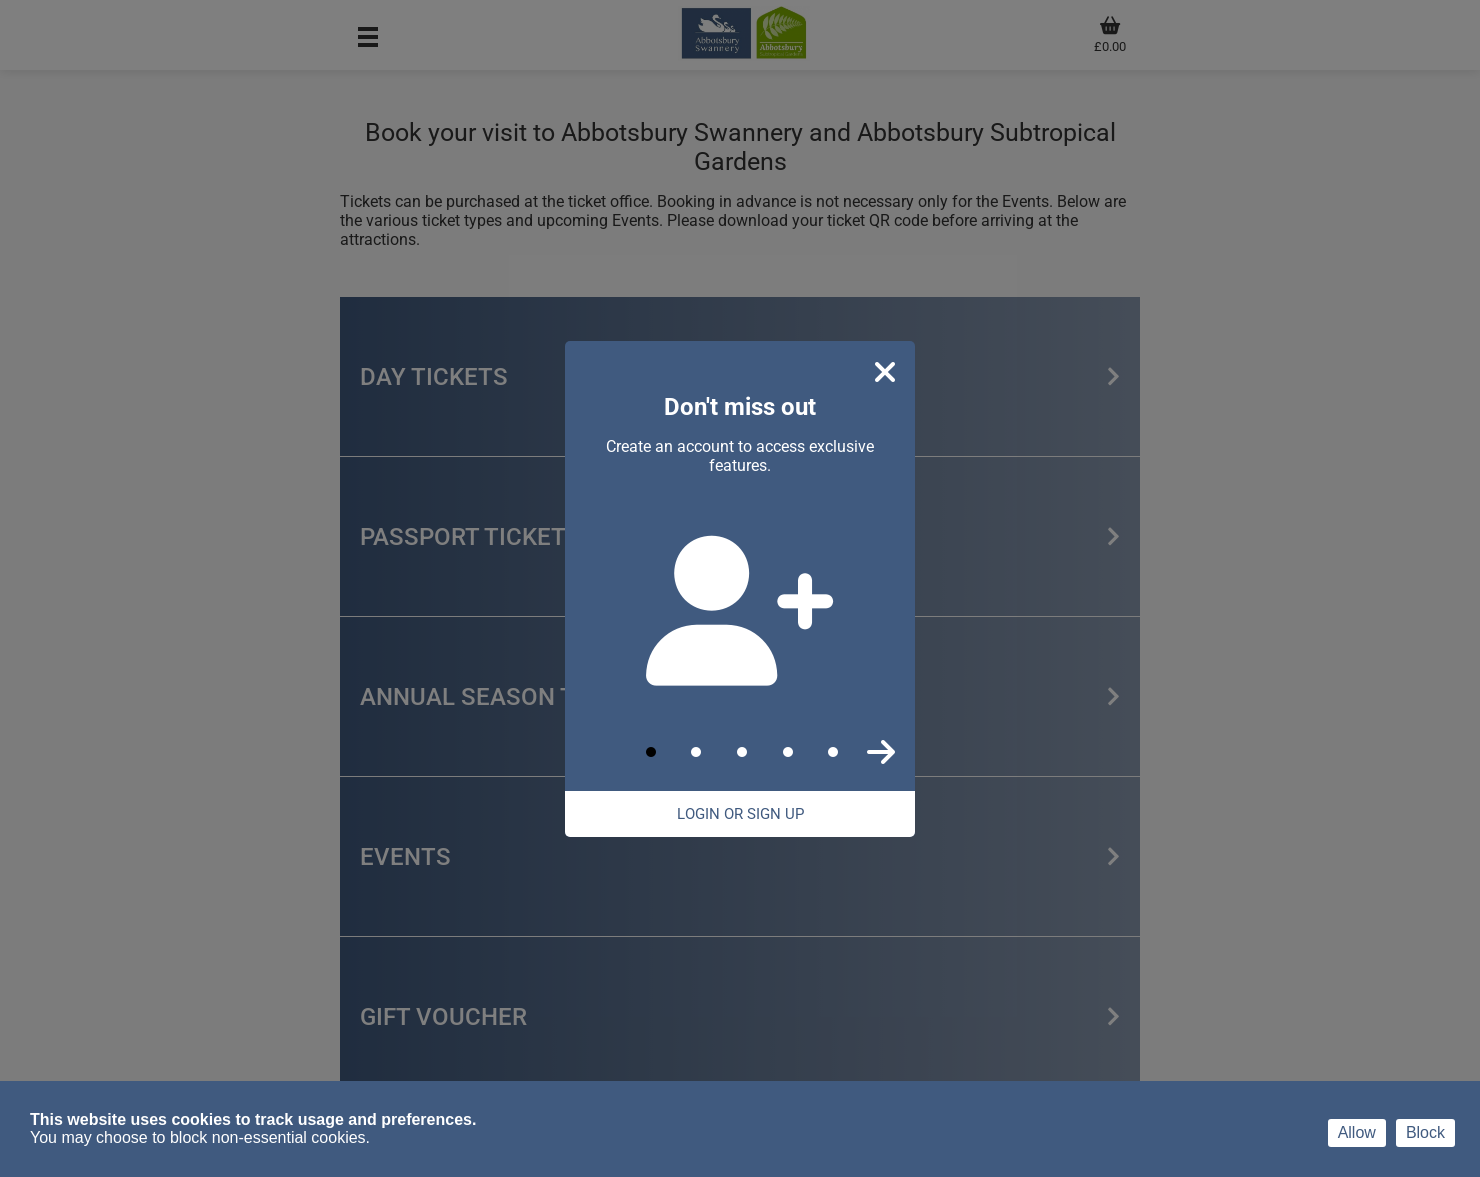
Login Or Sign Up (740, 814)
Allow (1357, 1132)
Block (1425, 1132)
